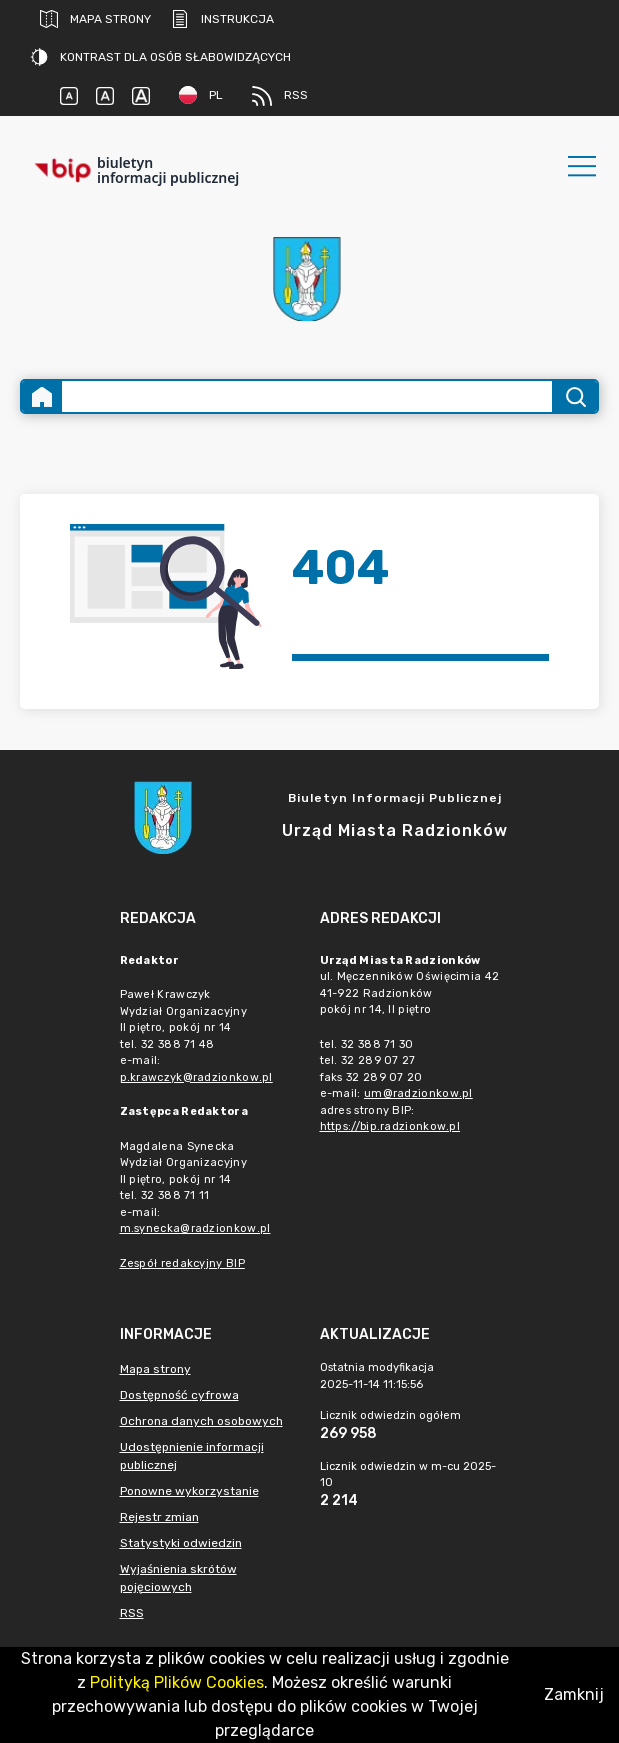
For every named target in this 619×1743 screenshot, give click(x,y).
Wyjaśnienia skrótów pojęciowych (178, 1578)
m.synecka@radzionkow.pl (195, 1228)
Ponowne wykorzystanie (189, 1491)
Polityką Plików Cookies (177, 1682)
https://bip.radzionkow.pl (390, 1126)
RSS (280, 96)
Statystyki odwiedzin (181, 1543)
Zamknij (574, 1694)
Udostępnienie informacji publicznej (192, 1456)
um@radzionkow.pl (418, 1093)
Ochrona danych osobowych (201, 1421)
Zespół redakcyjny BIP (182, 1263)
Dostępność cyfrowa (179, 1395)
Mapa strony (95, 19)
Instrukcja (222, 19)
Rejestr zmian (159, 1517)
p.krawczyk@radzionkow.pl (196, 1077)
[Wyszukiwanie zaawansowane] (307, 396)
